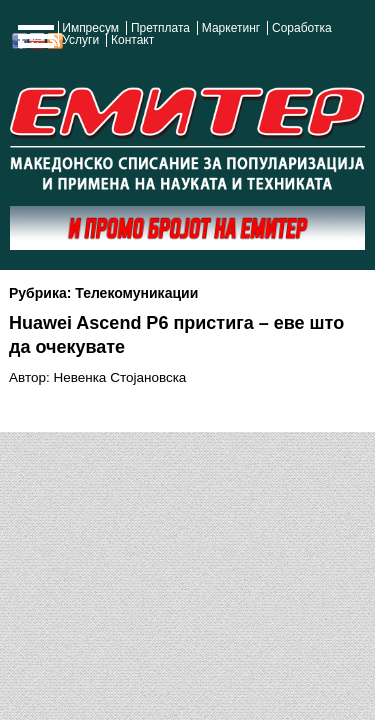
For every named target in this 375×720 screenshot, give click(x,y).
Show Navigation (33, 42)
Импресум (90, 28)
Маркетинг (231, 28)
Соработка (302, 28)
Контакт (132, 40)
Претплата (160, 28)
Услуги (80, 40)
